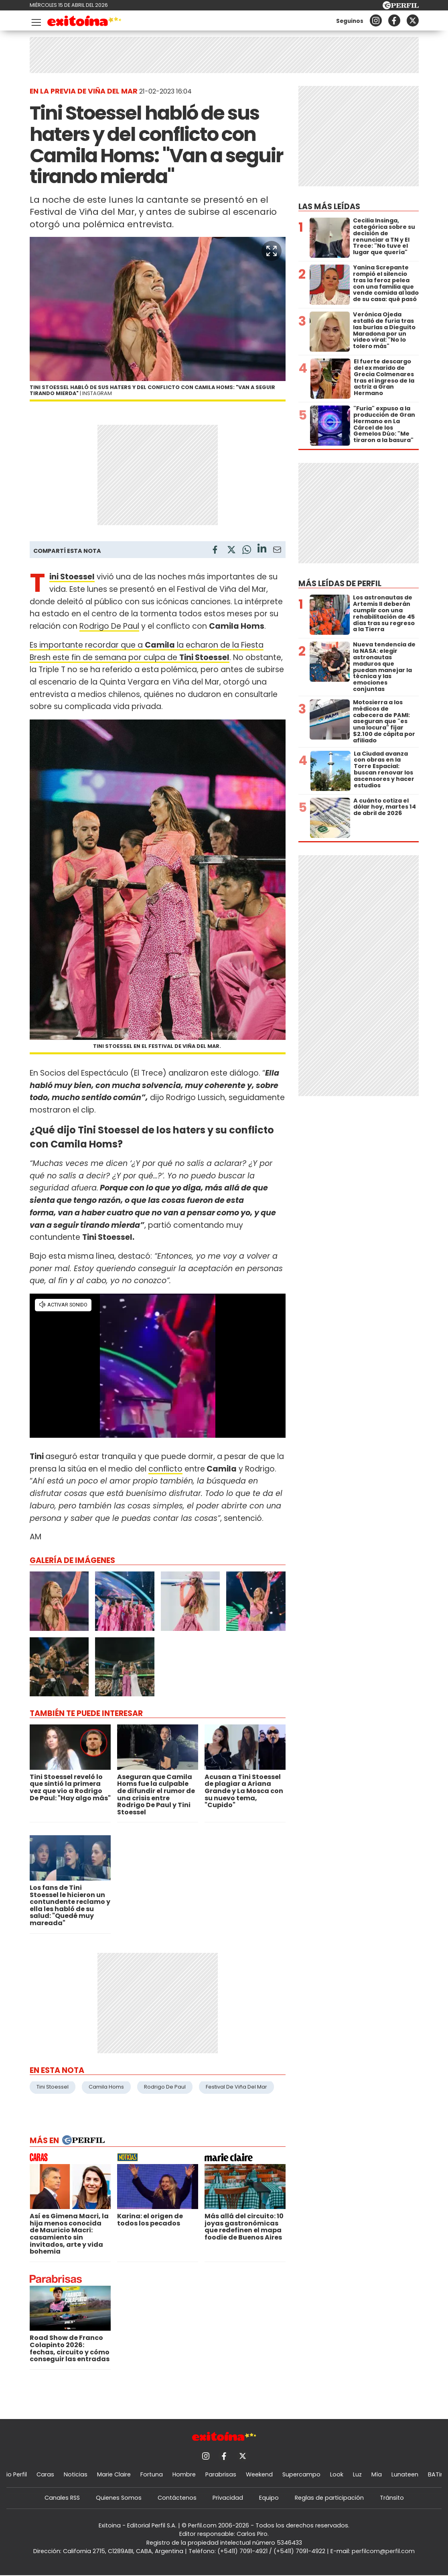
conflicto (165, 1468)
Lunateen (404, 2474)
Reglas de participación (329, 2498)
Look (336, 2474)
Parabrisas (220, 2474)
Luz (357, 2474)
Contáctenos (177, 2498)
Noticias (75, 2474)
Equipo (269, 2498)
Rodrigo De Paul (109, 626)
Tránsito (392, 2498)
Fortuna (151, 2474)
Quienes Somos (119, 2498)
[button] (272, 251)
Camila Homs (106, 2086)
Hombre (184, 2474)
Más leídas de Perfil (339, 583)
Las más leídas (329, 206)
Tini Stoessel (52, 2086)
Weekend (259, 2474)
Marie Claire (114, 2474)
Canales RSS (62, 2498)
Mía (376, 2474)
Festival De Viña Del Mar (236, 2086)
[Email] (277, 551)
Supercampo (301, 2474)
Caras (45, 2474)
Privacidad (228, 2498)
